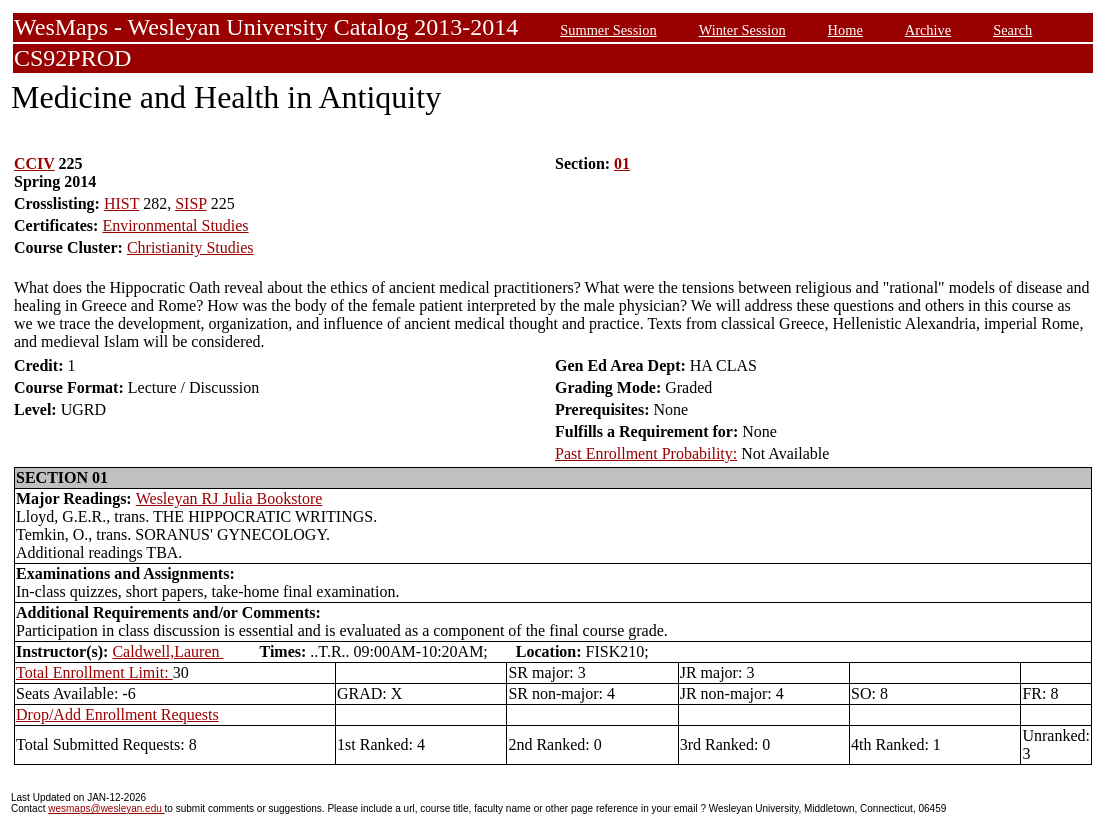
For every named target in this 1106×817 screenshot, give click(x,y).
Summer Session (608, 30)
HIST (121, 203)
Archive (928, 30)
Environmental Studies (175, 225)
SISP (190, 203)
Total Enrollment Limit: (94, 672)
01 (622, 163)
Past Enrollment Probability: (646, 453)
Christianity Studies (190, 247)
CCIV (34, 163)
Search (1012, 30)
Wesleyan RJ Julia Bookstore (229, 498)
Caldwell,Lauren (167, 651)
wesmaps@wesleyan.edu (106, 808)
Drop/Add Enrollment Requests (117, 714)
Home (845, 30)
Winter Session (742, 30)
